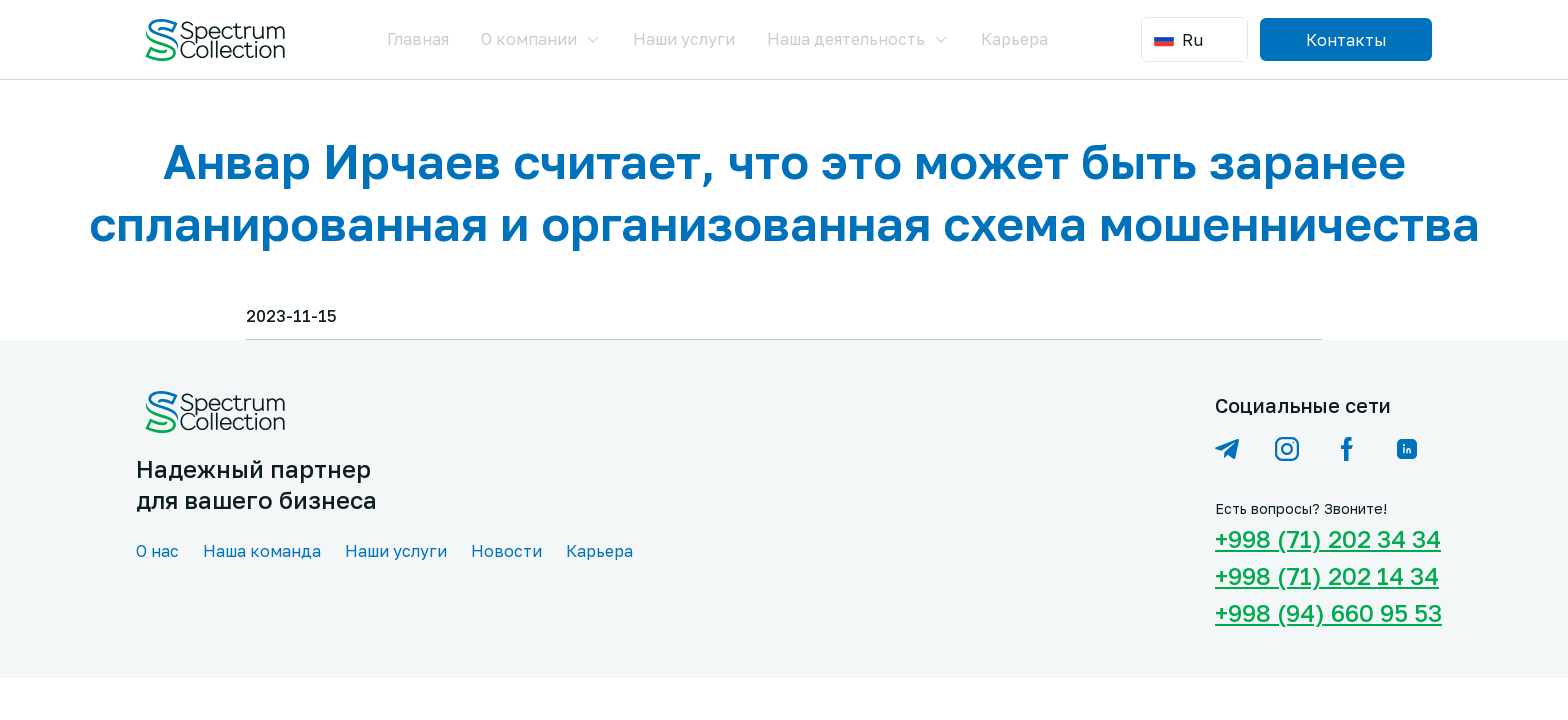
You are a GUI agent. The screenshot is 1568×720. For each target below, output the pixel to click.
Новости (506, 551)
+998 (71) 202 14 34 (1323, 575)
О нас (157, 551)
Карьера (1014, 39)
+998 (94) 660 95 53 (1323, 612)
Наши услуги (684, 39)
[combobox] (1196, 39)
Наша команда (262, 551)
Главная (418, 39)
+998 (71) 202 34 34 (1323, 538)
